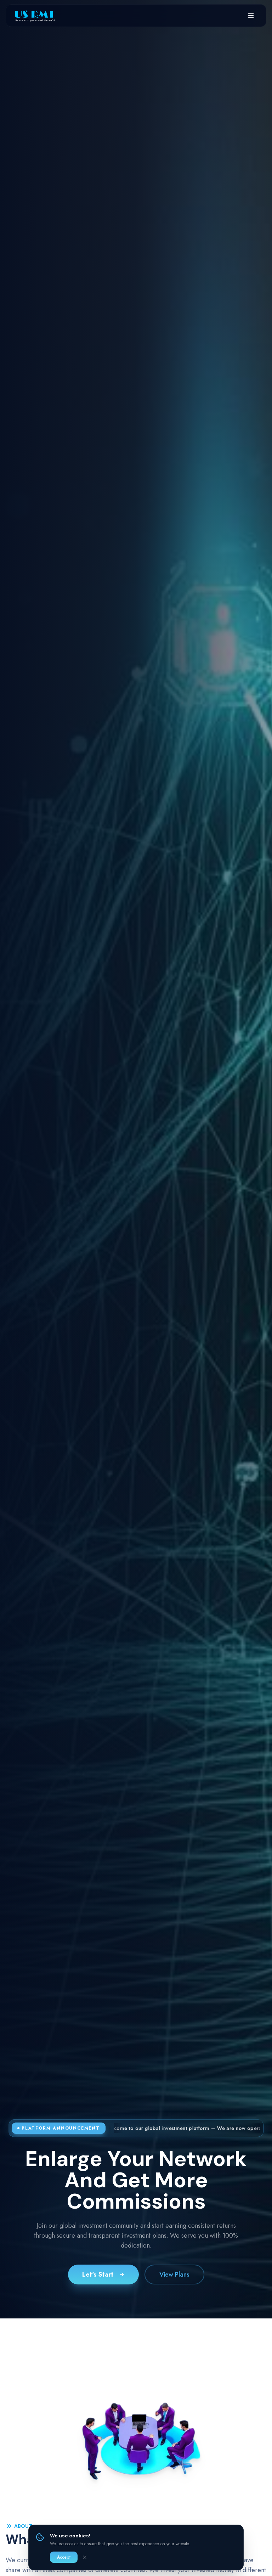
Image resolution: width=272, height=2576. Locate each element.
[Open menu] (250, 15)
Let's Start (103, 2274)
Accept (63, 2557)
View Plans (174, 2274)
